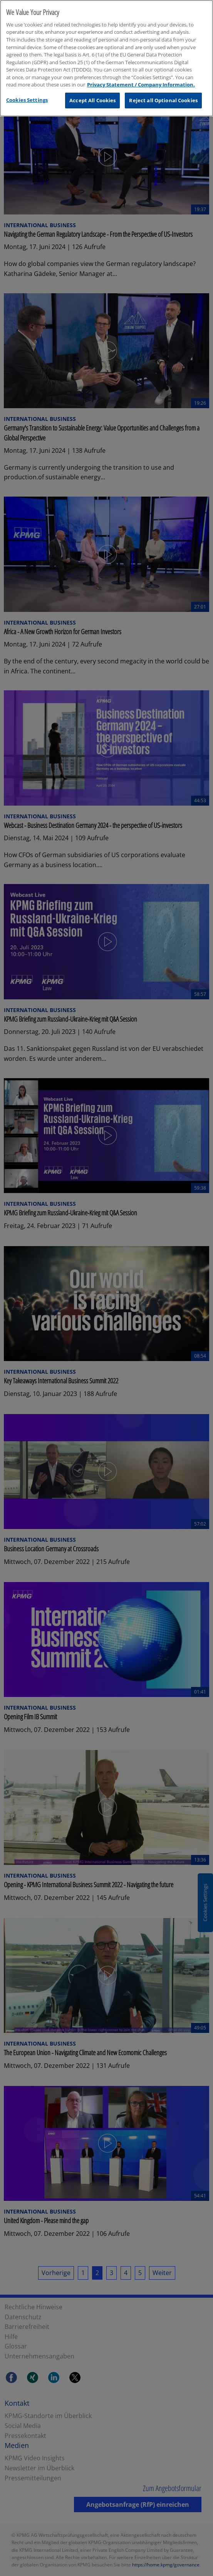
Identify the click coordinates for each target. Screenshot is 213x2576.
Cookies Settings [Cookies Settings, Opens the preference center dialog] (27, 98)
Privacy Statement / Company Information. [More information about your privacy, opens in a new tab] (141, 83)
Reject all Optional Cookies (163, 98)
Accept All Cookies (92, 98)
